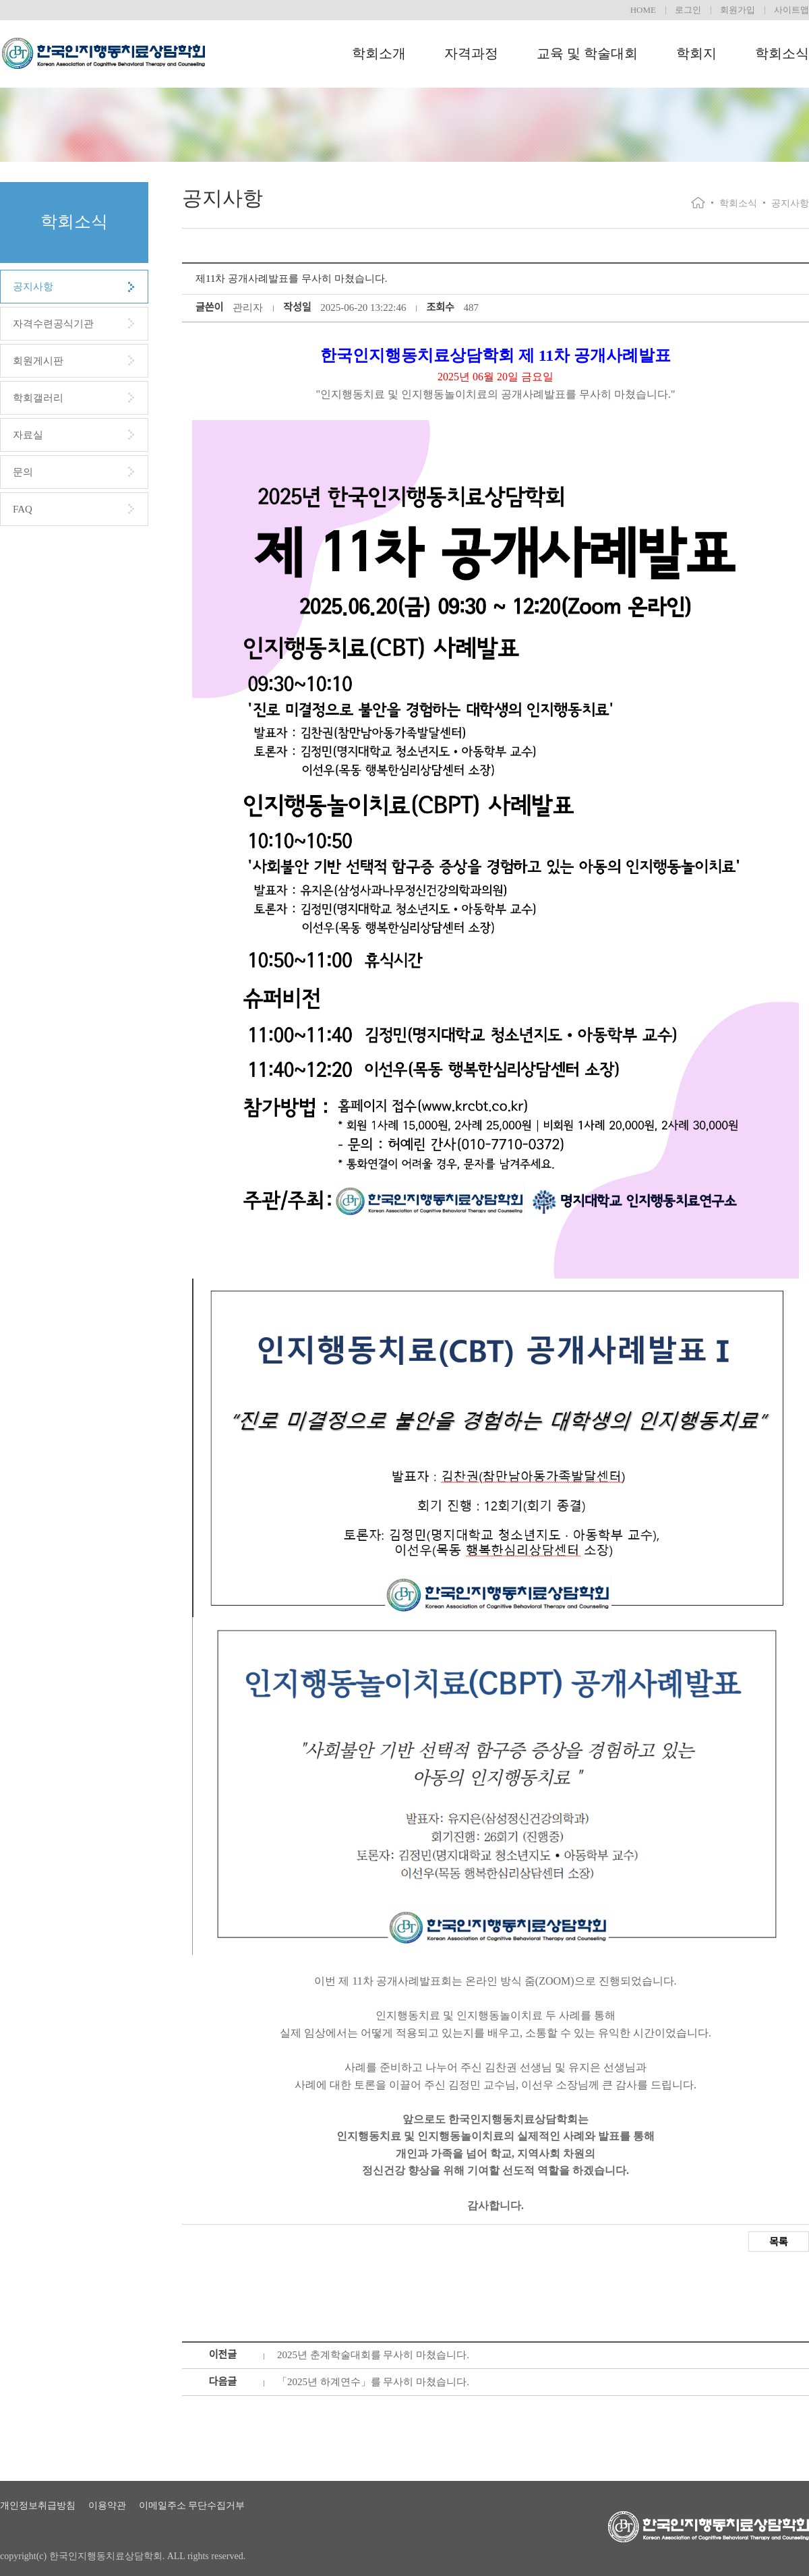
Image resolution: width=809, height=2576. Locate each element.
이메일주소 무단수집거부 (192, 2505)
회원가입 (737, 10)
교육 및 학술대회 (587, 53)
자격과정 (471, 53)
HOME (643, 10)
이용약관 (107, 2505)
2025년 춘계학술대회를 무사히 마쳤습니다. (373, 2354)
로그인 (688, 10)
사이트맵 (791, 10)
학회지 (696, 53)
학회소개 (379, 53)
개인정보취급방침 (38, 2505)
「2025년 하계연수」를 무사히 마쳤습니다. (373, 2381)
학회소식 (782, 53)
